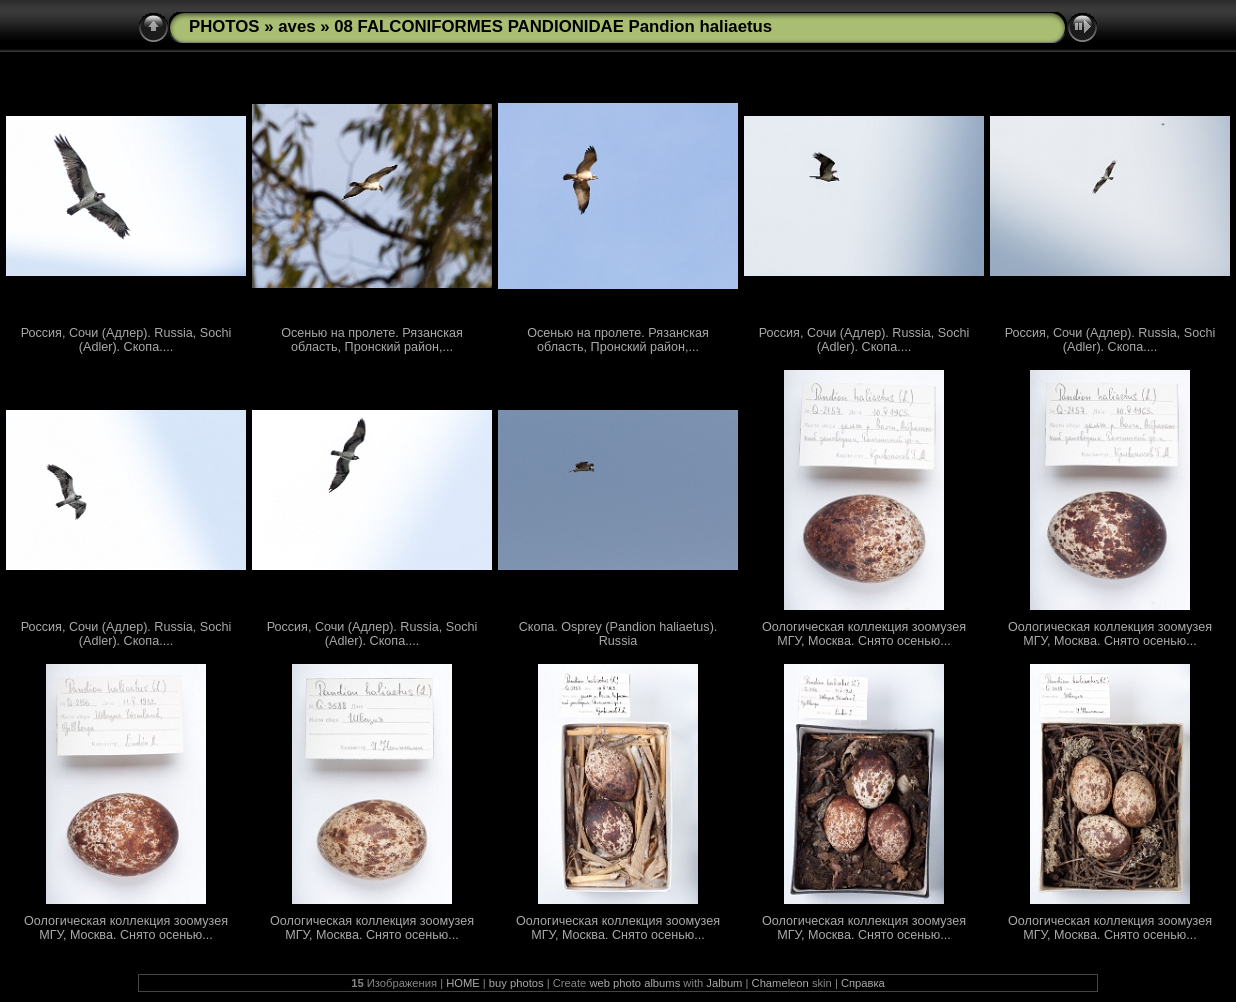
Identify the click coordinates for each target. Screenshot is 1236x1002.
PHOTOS (224, 26)
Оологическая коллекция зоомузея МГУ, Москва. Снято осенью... (864, 634)
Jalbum (724, 983)
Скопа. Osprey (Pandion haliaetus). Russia (618, 634)
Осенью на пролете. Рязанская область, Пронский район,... (372, 340)
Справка (863, 983)
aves (296, 26)
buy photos (516, 983)
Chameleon (780, 983)
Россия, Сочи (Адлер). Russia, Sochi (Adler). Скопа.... (126, 340)
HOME (463, 983)
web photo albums (634, 983)
